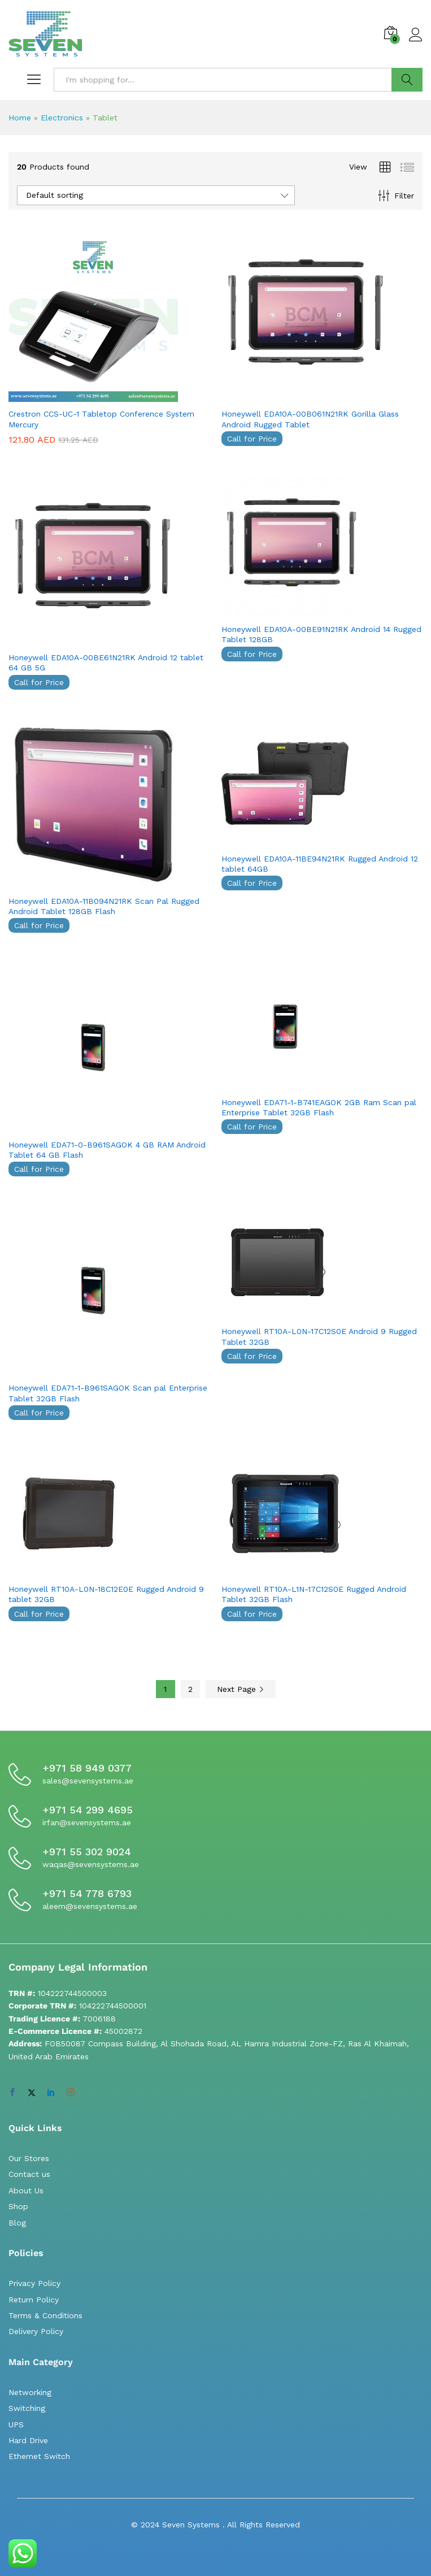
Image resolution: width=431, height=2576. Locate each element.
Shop (18, 2206)
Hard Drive (28, 2440)
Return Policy (33, 2299)
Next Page (240, 1689)
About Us (25, 2190)
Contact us (29, 2174)
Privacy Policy (34, 2283)
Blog (17, 2222)
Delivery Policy (35, 2331)
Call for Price (252, 438)
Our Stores (28, 2158)
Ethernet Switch (39, 2456)
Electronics (62, 117)
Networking (29, 2392)
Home (19, 117)
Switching (26, 2408)
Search (407, 80)
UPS (16, 2424)
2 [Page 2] (190, 1689)
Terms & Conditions (45, 2315)
